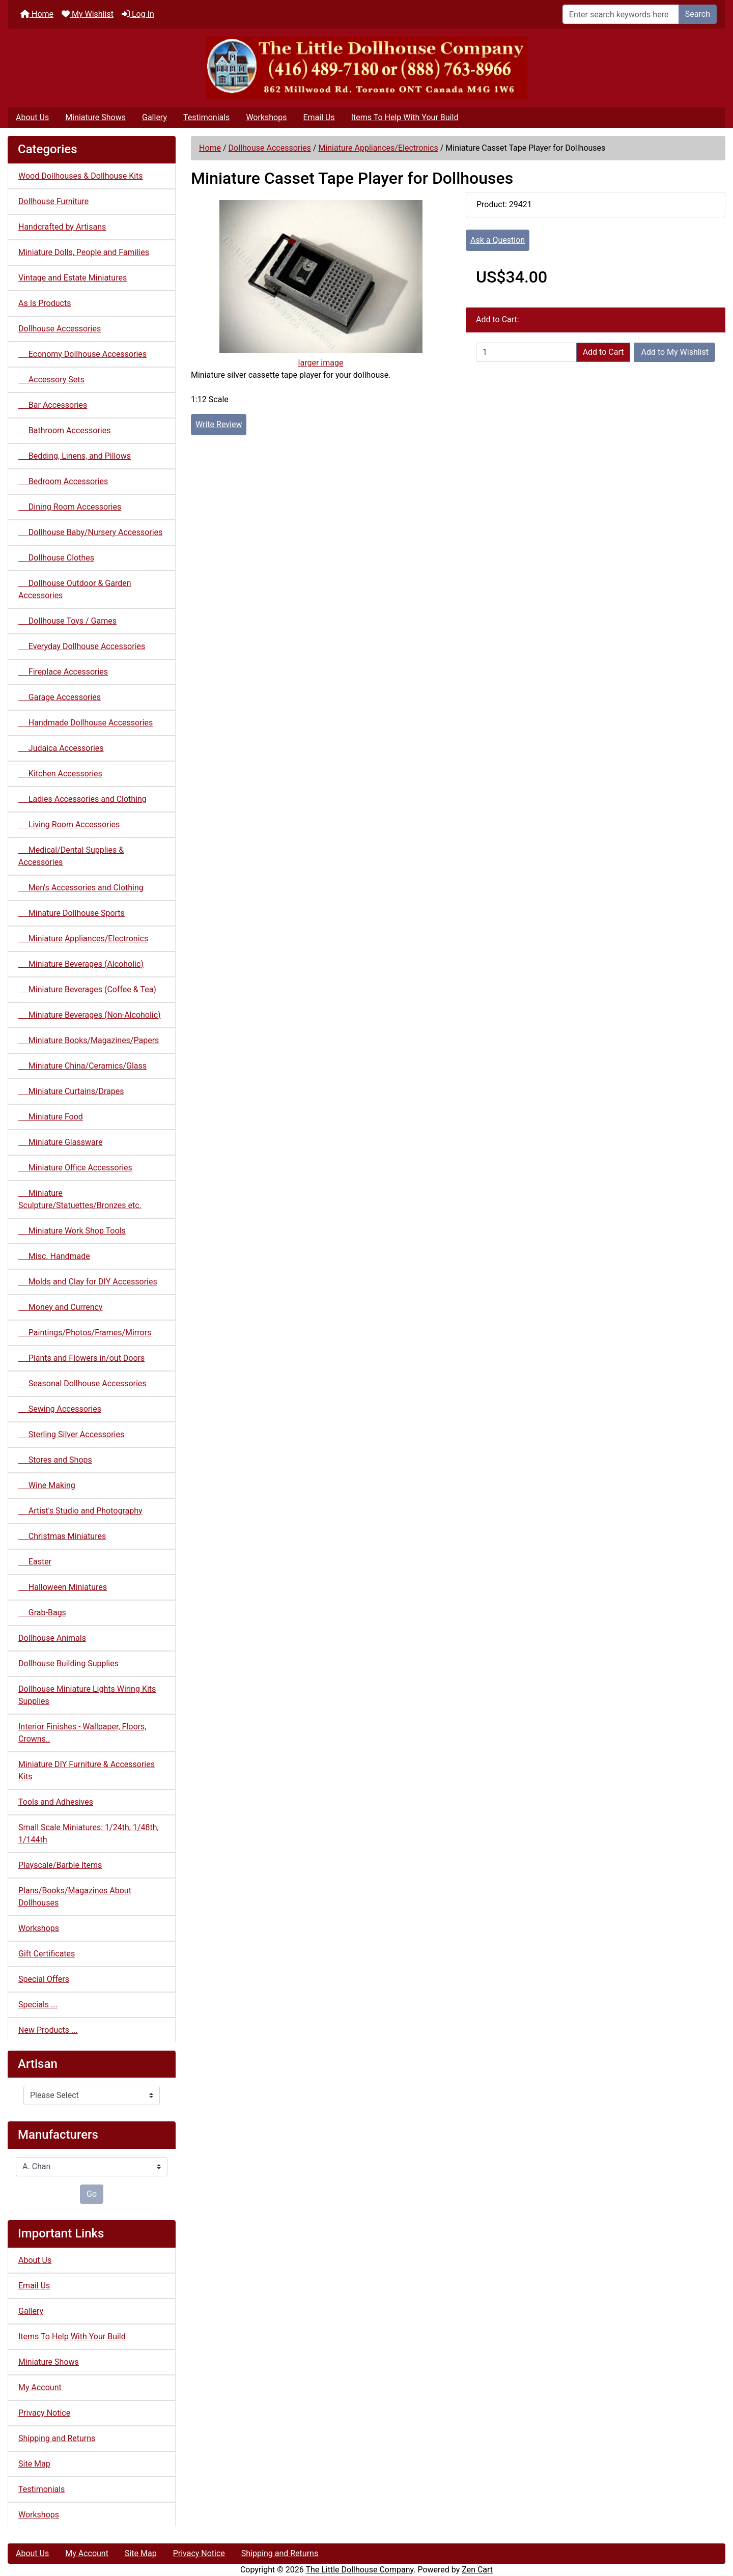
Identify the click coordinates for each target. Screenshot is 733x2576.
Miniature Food (50, 1117)
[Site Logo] (366, 68)
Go (92, 2194)
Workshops (266, 117)
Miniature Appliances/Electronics (378, 148)
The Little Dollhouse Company (359, 2569)
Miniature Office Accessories (75, 1167)
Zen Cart (477, 2569)
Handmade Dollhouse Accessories (85, 722)
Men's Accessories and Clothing (81, 887)
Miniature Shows (95, 117)
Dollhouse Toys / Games (67, 621)
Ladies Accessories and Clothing (82, 799)
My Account (40, 2387)
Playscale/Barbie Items (60, 1865)
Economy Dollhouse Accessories (82, 354)
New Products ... (48, 2030)
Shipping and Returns (56, 2438)
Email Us (318, 117)
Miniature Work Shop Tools (72, 1231)
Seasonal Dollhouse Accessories (82, 1383)
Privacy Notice (44, 2413)
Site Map (34, 2464)
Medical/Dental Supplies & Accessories (71, 856)
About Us (32, 117)
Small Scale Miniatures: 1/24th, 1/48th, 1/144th (88, 1833)
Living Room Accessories (69, 824)
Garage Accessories (59, 697)
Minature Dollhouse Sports (71, 913)
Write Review (218, 424)
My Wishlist (88, 14)
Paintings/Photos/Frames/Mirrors (84, 1332)
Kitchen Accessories (60, 773)
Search (697, 14)
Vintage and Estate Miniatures (72, 278)
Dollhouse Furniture (53, 201)
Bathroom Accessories (64, 430)
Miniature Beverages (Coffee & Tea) (87, 989)
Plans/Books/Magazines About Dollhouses (74, 1897)
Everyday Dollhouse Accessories (81, 646)
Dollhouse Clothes (56, 558)
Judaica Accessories (61, 748)
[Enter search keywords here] (620, 14)
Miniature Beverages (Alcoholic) (81, 964)
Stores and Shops (55, 1460)
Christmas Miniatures (62, 1536)
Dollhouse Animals (52, 1638)
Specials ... (38, 2004)
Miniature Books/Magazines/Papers (88, 1040)
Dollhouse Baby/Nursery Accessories (90, 532)
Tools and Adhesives (55, 1802)
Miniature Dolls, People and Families (83, 252)
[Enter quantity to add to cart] (526, 352)
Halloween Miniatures (62, 1587)
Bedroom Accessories (63, 481)
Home (36, 14)
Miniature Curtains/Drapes (71, 1091)
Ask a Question (497, 240)
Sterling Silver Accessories (71, 1434)
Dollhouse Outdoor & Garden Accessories (74, 589)
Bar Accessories (52, 405)
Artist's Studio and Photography (80, 1511)
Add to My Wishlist (675, 352)
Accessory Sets (51, 379)
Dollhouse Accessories (270, 148)
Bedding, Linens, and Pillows (74, 456)
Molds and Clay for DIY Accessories (87, 1281)
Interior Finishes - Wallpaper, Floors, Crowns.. (82, 1733)
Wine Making (46, 1485)
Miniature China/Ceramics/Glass (82, 1066)
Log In (138, 14)
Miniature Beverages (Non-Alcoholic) (89, 1015)
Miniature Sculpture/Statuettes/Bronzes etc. (80, 1199)
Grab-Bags (42, 1612)
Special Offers (43, 1979)
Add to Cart (603, 352)
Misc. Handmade (54, 1256)
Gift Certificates (46, 1953)
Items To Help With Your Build (405, 117)
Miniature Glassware (60, 1142)
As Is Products (44, 303)
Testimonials (206, 117)
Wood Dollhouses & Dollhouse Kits (80, 176)
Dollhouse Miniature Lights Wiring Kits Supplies (87, 1695)
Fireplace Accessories (63, 672)
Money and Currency (60, 1307)
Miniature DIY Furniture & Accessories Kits (86, 1770)
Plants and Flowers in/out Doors (81, 1358)
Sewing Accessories (59, 1409)
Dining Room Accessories (69, 507)
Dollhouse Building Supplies (68, 1663)
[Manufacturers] (91, 2166)
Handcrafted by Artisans (62, 227)
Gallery (154, 117)
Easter (34, 1561)
